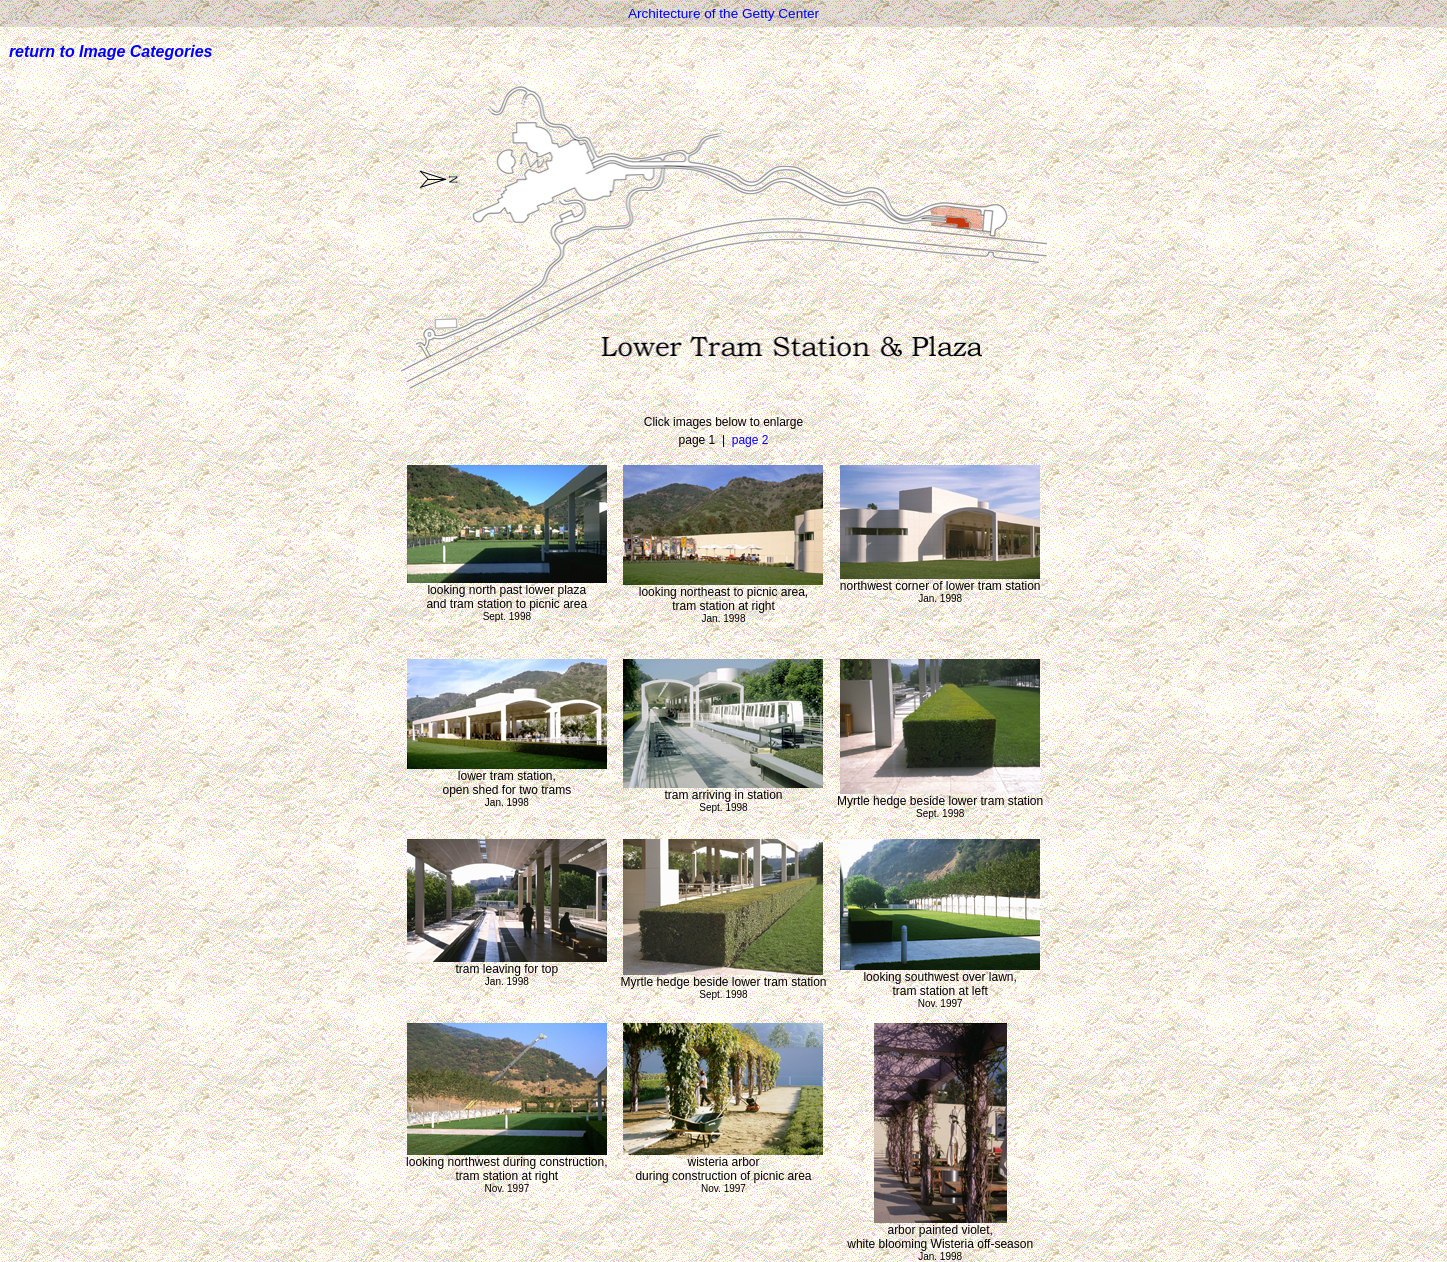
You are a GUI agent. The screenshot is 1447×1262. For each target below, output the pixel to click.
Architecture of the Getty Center (723, 13)
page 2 (750, 440)
